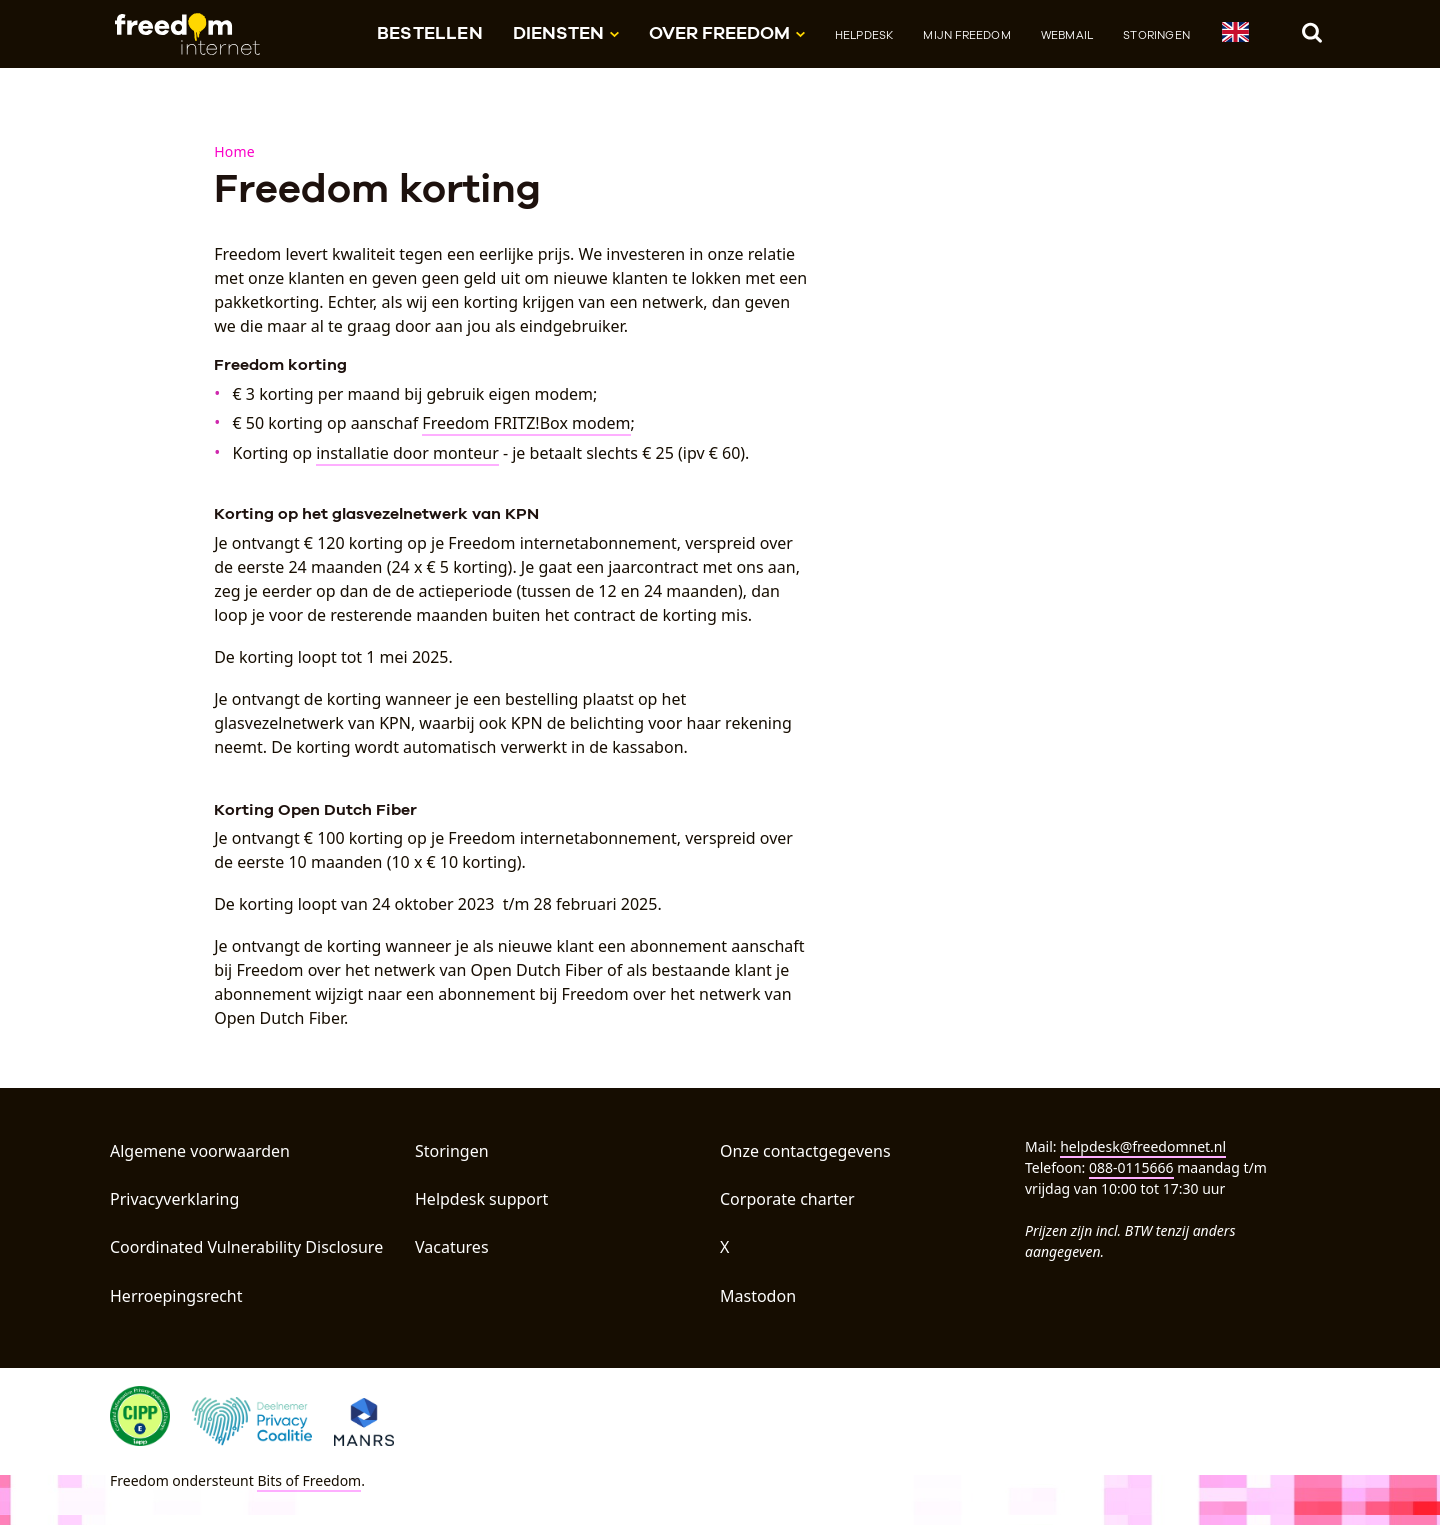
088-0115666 (1131, 1167)
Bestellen (430, 32)
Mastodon (758, 1296)
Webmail (1067, 35)
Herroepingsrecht (176, 1296)
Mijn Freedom (966, 35)
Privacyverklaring (174, 1199)
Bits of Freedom (309, 1480)
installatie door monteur (407, 453)
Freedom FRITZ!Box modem (526, 423)
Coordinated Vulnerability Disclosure (246, 1247)
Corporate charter (787, 1199)
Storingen (1156, 35)
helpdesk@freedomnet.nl (1143, 1146)
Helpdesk (864, 35)
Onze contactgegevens (805, 1151)
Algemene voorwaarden (200, 1151)
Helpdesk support (481, 1199)
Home (234, 151)
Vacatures (452, 1247)
